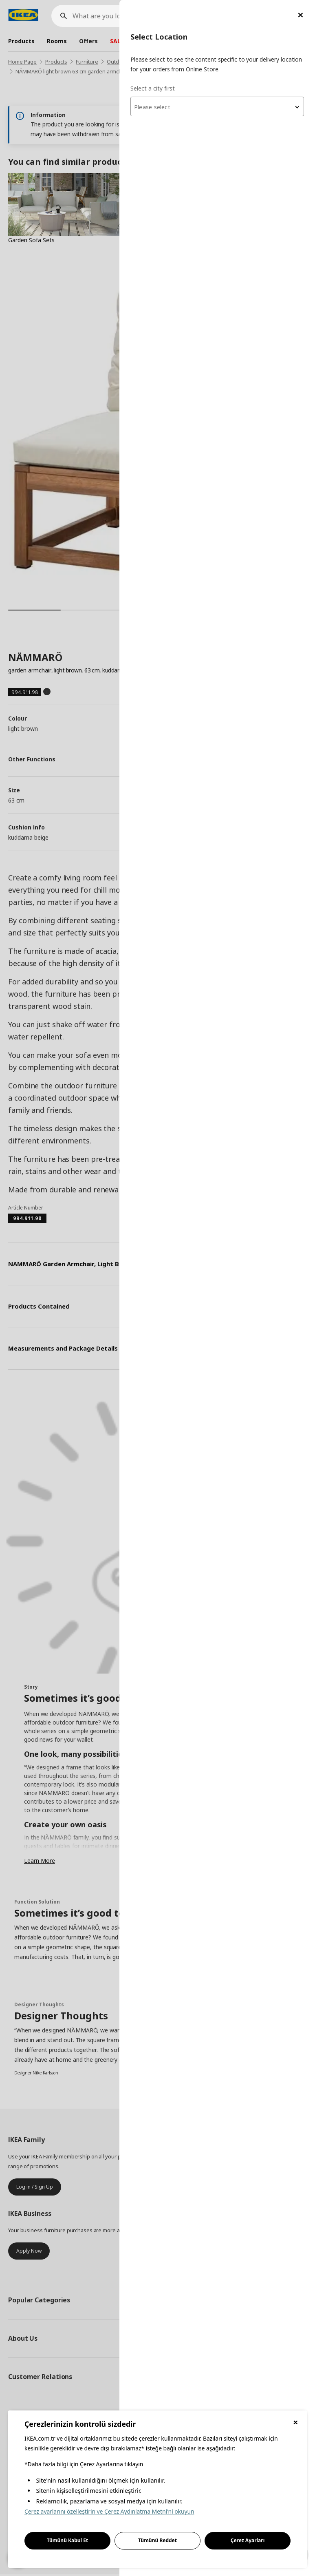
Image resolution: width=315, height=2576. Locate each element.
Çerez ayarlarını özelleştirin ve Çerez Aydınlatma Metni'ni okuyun (109, 2511)
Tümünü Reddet (157, 2540)
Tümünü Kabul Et (67, 2540)
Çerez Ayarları (248, 2540)
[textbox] (217, 107)
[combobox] (217, 106)
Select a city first (152, 88)
